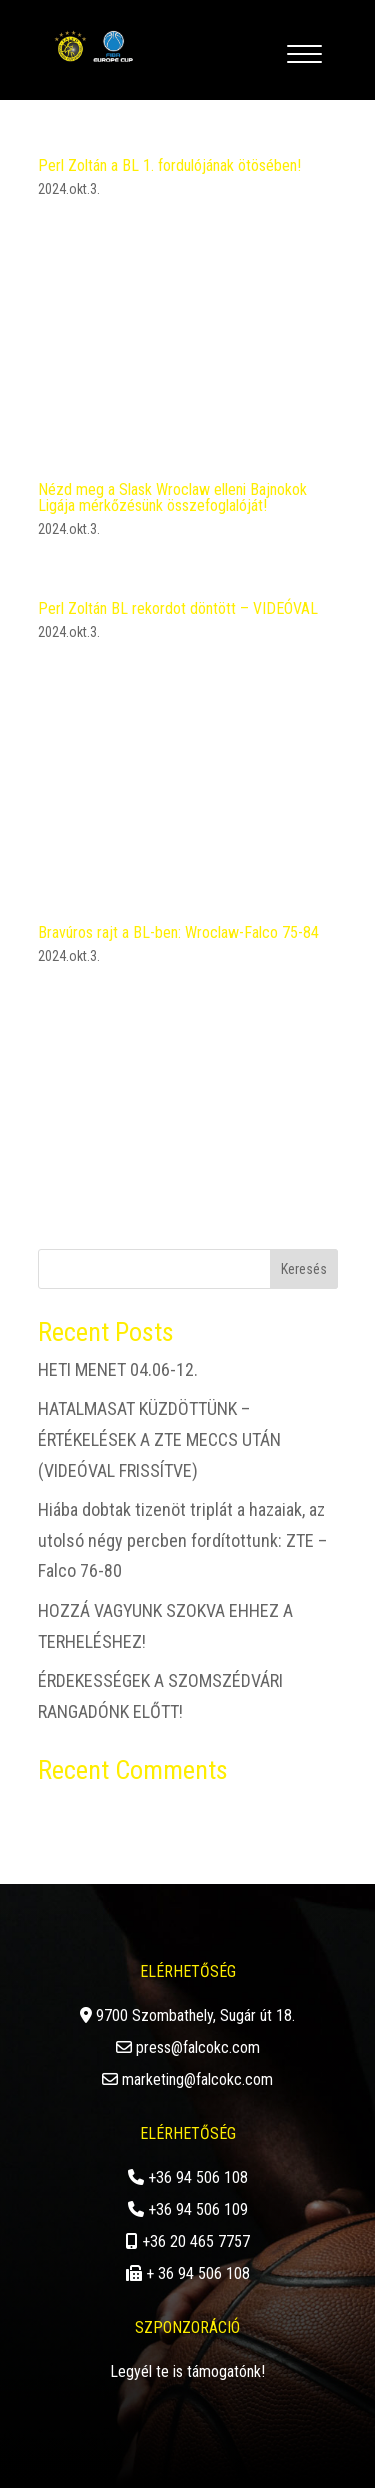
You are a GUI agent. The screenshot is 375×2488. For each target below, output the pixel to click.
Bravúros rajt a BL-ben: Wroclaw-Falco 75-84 (178, 932)
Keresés (304, 1269)
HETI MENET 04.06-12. (118, 1369)
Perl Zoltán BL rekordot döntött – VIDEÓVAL (178, 608)
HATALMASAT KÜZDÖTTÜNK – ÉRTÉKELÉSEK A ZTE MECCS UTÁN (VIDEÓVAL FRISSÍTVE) (159, 1439)
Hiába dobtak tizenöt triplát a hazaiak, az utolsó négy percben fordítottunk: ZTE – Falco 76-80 (182, 1540)
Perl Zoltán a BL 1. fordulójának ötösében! (169, 165)
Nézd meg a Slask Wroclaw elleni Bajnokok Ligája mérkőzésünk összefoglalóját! (172, 497)
